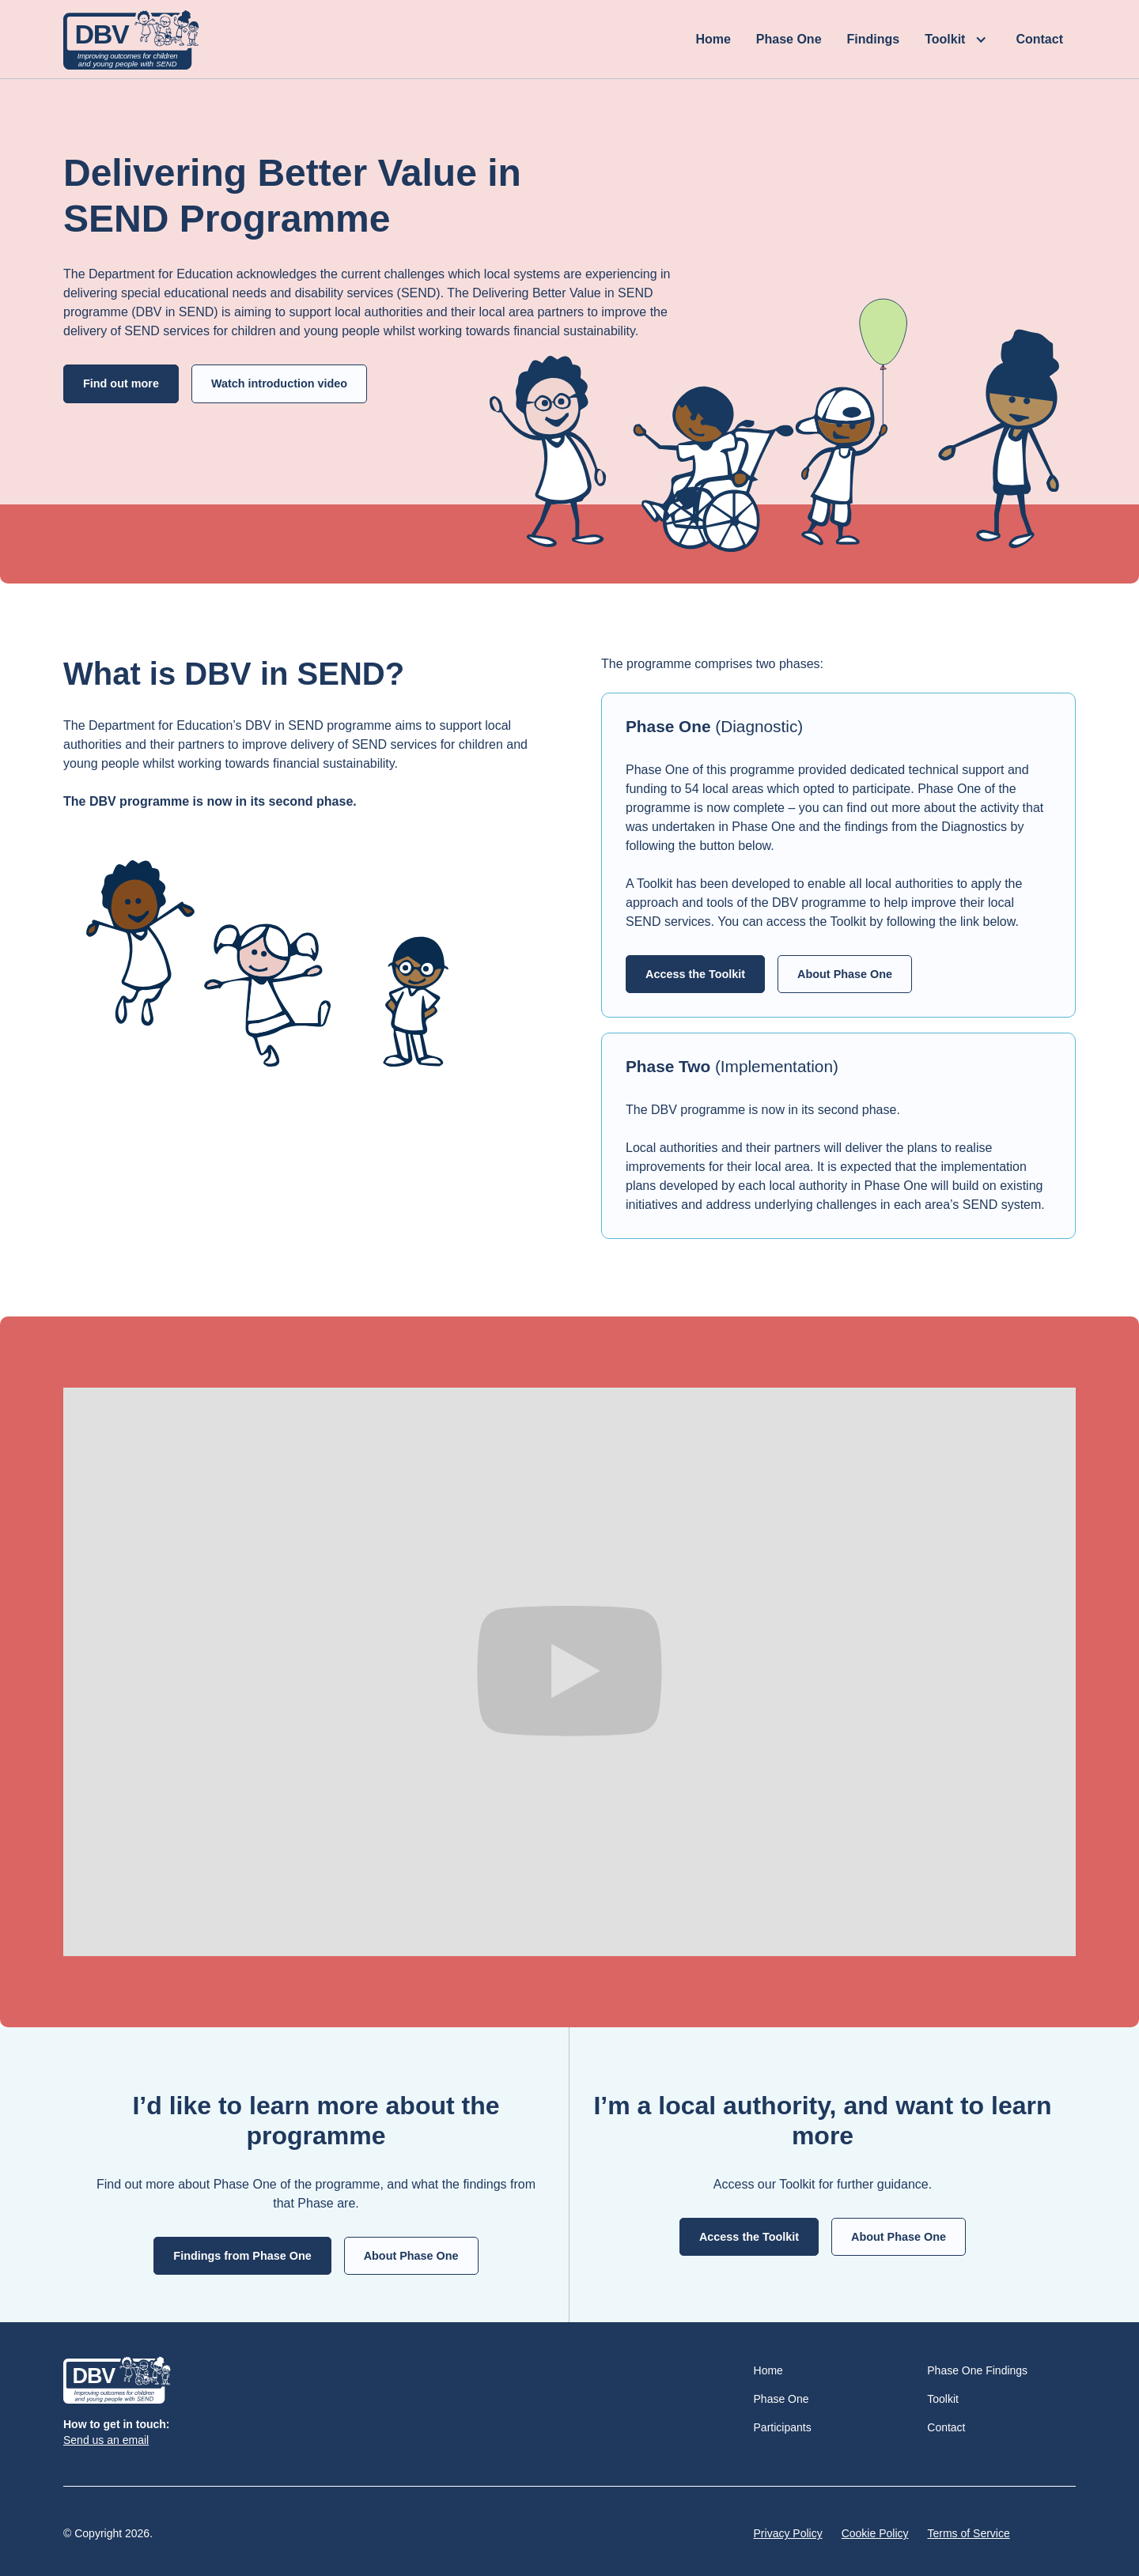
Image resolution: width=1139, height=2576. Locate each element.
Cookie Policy (875, 2533)
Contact (1039, 39)
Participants (783, 2427)
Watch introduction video (279, 383)
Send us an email (106, 2440)
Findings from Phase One (242, 2255)
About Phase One (844, 974)
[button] (957, 39)
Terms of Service (969, 2533)
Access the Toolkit (695, 974)
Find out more (121, 383)
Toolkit (943, 2399)
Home (712, 39)
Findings (873, 39)
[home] (131, 40)
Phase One (789, 39)
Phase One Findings (977, 2370)
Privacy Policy (788, 2533)
